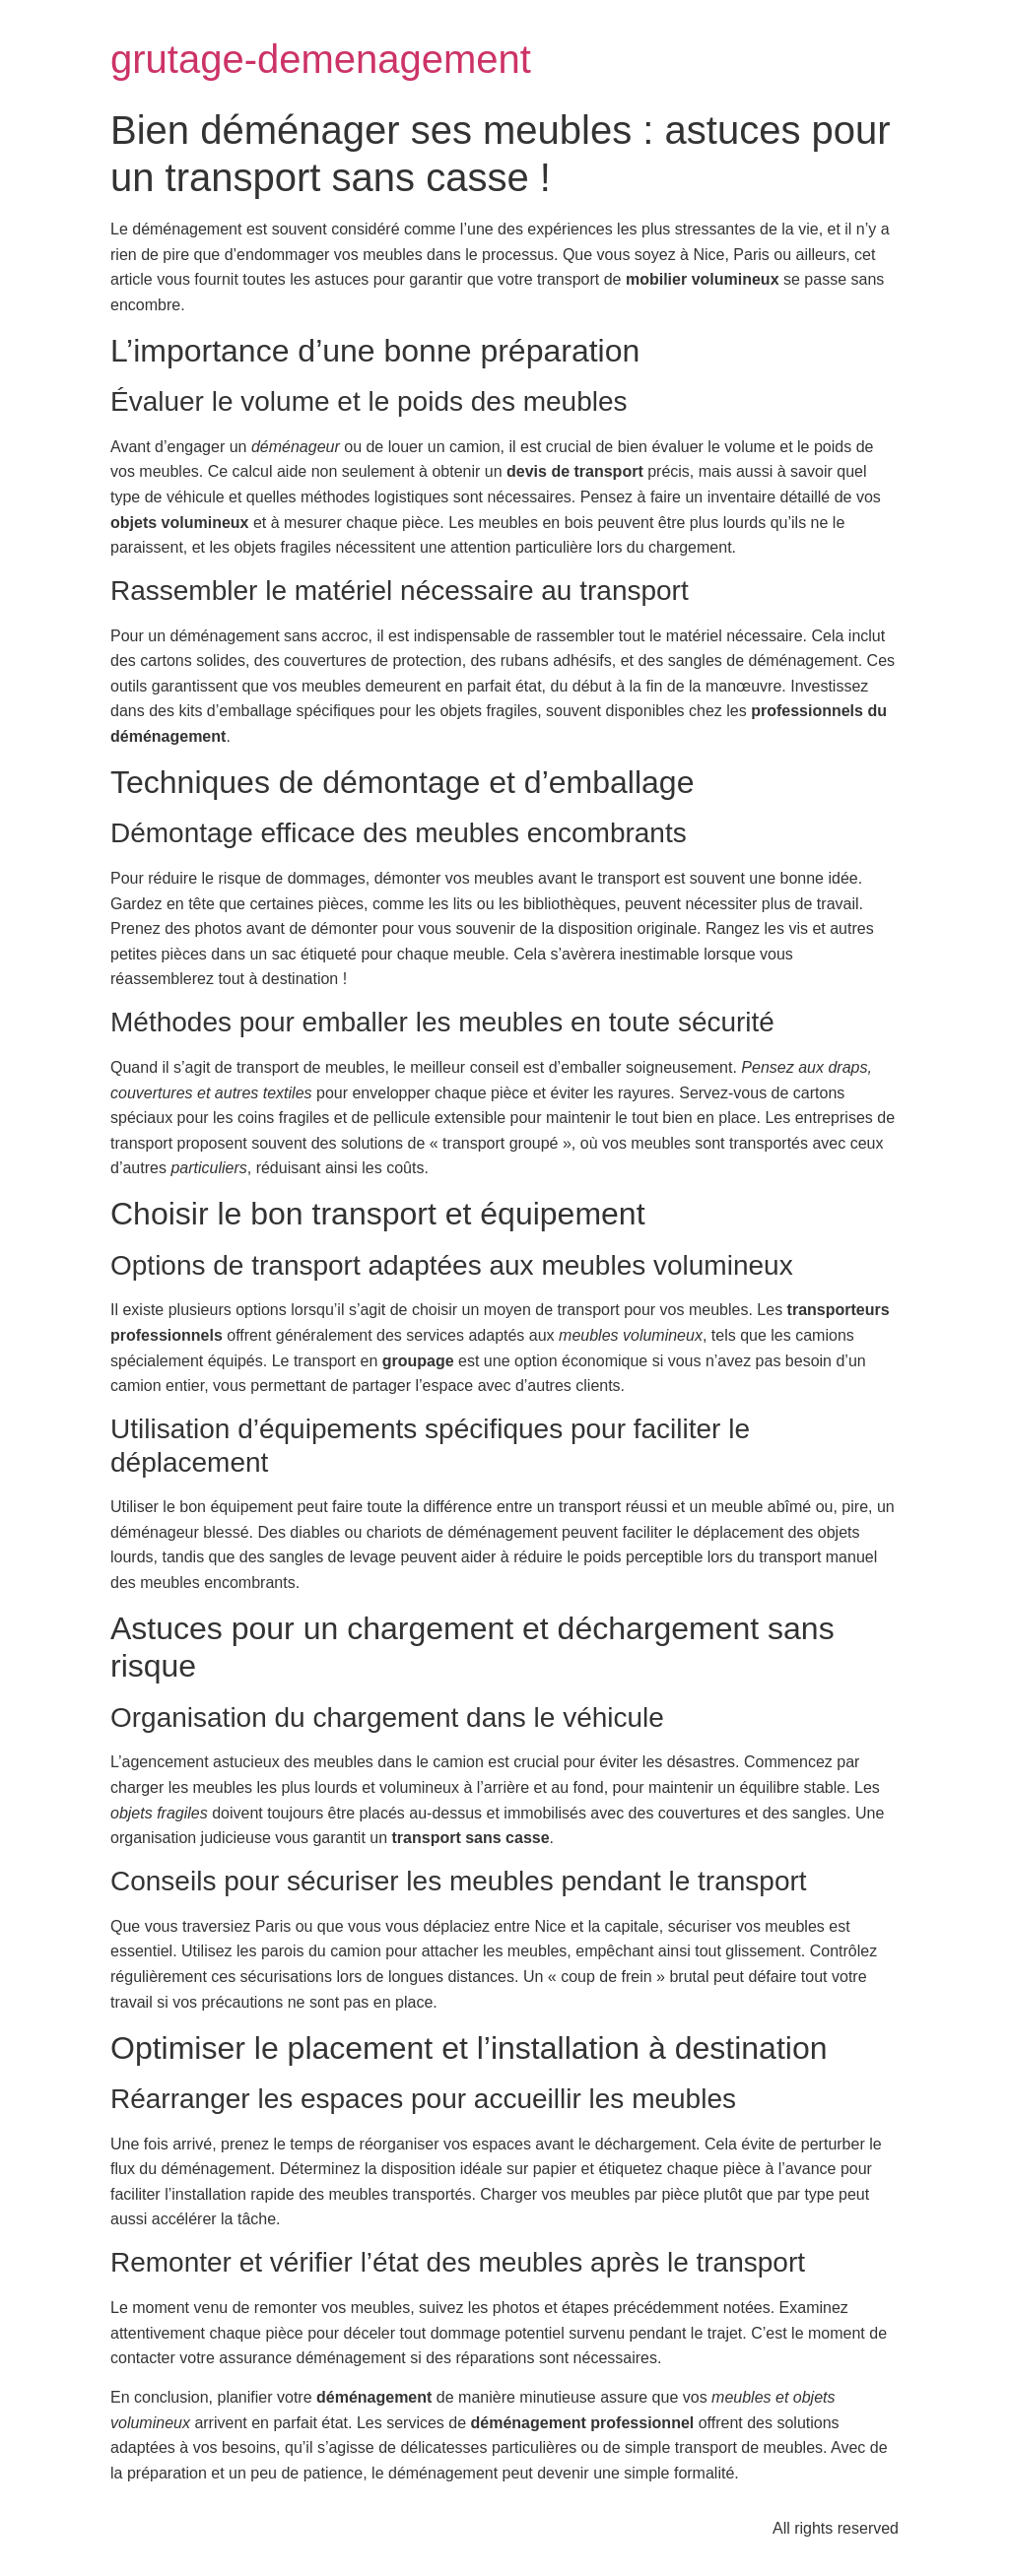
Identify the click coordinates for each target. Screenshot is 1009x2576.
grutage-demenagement (320, 59)
